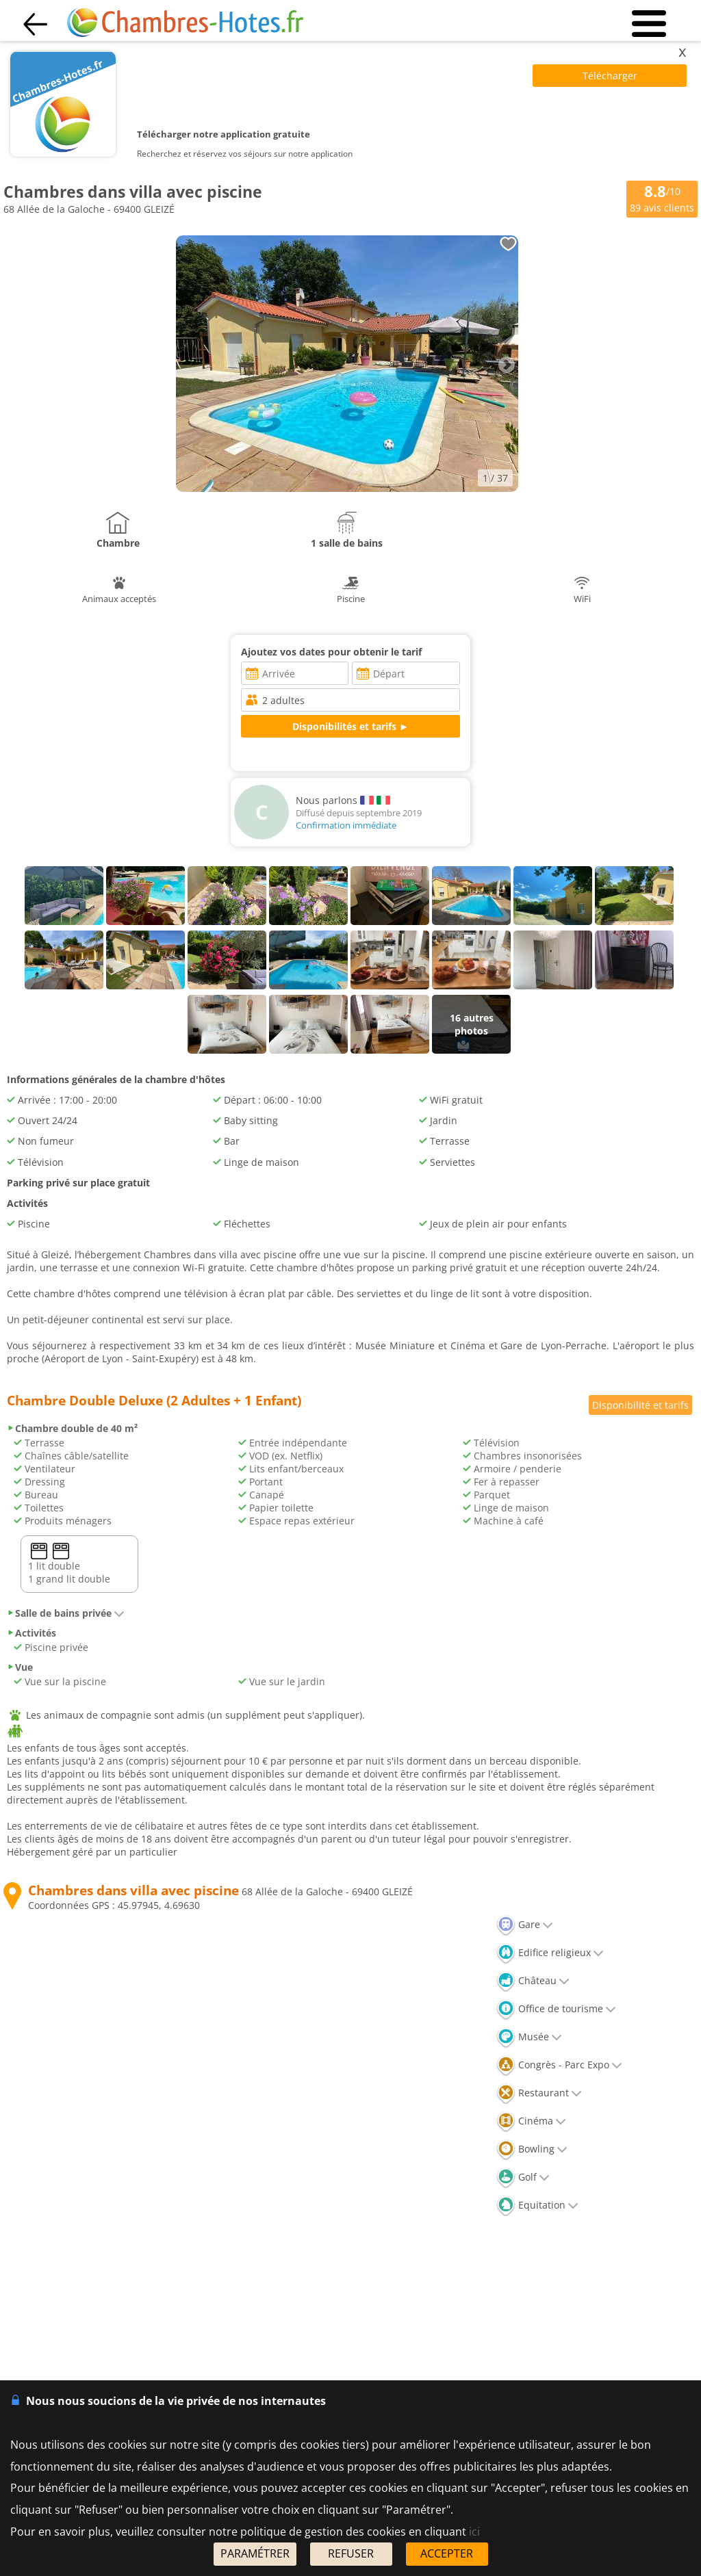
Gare (524, 1924)
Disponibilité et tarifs (640, 1404)
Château (533, 1980)
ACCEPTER (446, 2553)
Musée (529, 2036)
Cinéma (531, 2120)
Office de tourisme (556, 2008)
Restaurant (539, 2092)
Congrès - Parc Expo (559, 2064)
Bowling (532, 2148)
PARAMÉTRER (255, 2553)
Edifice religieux (550, 1952)
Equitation (537, 2204)
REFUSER (351, 2553)
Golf (523, 2176)
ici (474, 2531)
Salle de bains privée (66, 1612)
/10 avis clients (662, 198)
